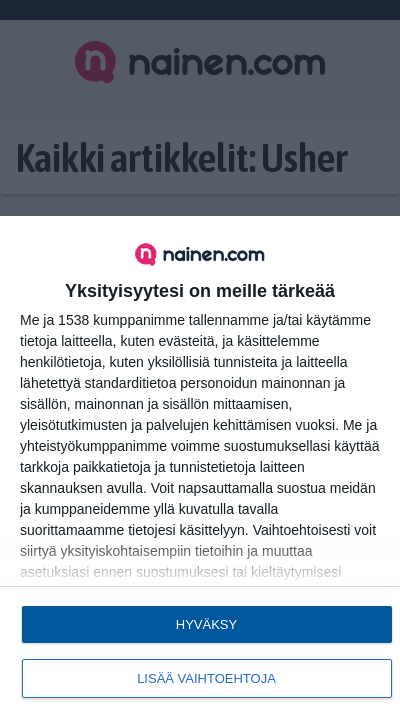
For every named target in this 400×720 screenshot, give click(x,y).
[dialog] (200, 468)
